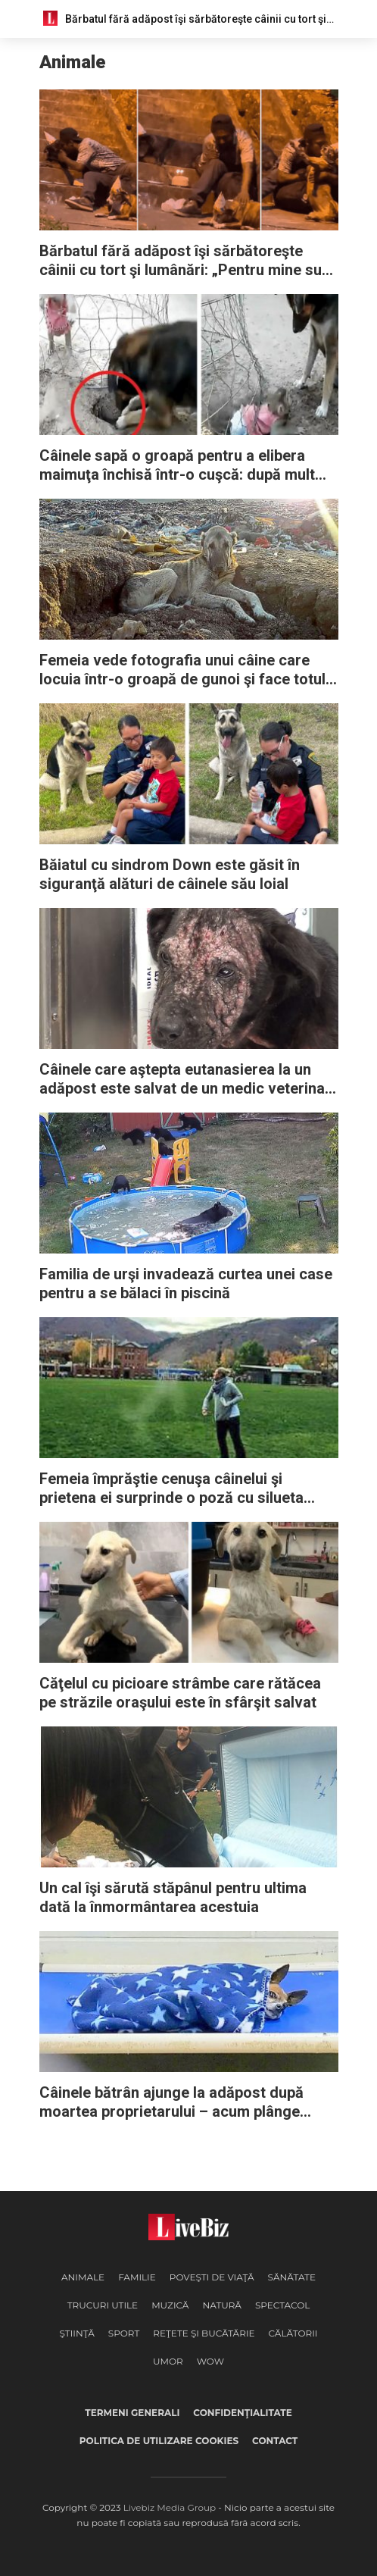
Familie (137, 2277)
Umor (168, 2361)
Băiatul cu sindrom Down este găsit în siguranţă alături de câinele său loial (169, 874)
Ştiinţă (77, 2333)
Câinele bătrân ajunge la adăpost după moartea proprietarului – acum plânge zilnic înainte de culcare (171, 2102)
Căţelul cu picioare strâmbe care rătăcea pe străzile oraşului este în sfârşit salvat (180, 1692)
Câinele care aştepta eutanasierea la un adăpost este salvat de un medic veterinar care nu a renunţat (185, 1079)
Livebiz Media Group (169, 2507)
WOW (210, 2361)
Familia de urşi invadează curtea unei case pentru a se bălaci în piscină (185, 1283)
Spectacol (282, 2305)
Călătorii (293, 2333)
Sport (124, 2333)
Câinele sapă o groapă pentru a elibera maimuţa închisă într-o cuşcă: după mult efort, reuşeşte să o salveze (177, 465)
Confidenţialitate (242, 2412)
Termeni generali (132, 2412)
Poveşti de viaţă (212, 2277)
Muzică (169, 2305)
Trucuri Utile (102, 2305)
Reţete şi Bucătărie (203, 2333)
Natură (221, 2305)
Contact (275, 2440)
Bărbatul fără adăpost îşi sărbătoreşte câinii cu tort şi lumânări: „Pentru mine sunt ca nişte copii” (187, 261)
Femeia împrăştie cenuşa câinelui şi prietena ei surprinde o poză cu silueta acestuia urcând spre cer (171, 1488)
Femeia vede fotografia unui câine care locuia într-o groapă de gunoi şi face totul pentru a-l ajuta (182, 670)
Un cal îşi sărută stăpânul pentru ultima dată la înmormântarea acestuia (173, 1897)
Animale (82, 2277)
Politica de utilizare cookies (158, 2440)
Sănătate (292, 2277)
